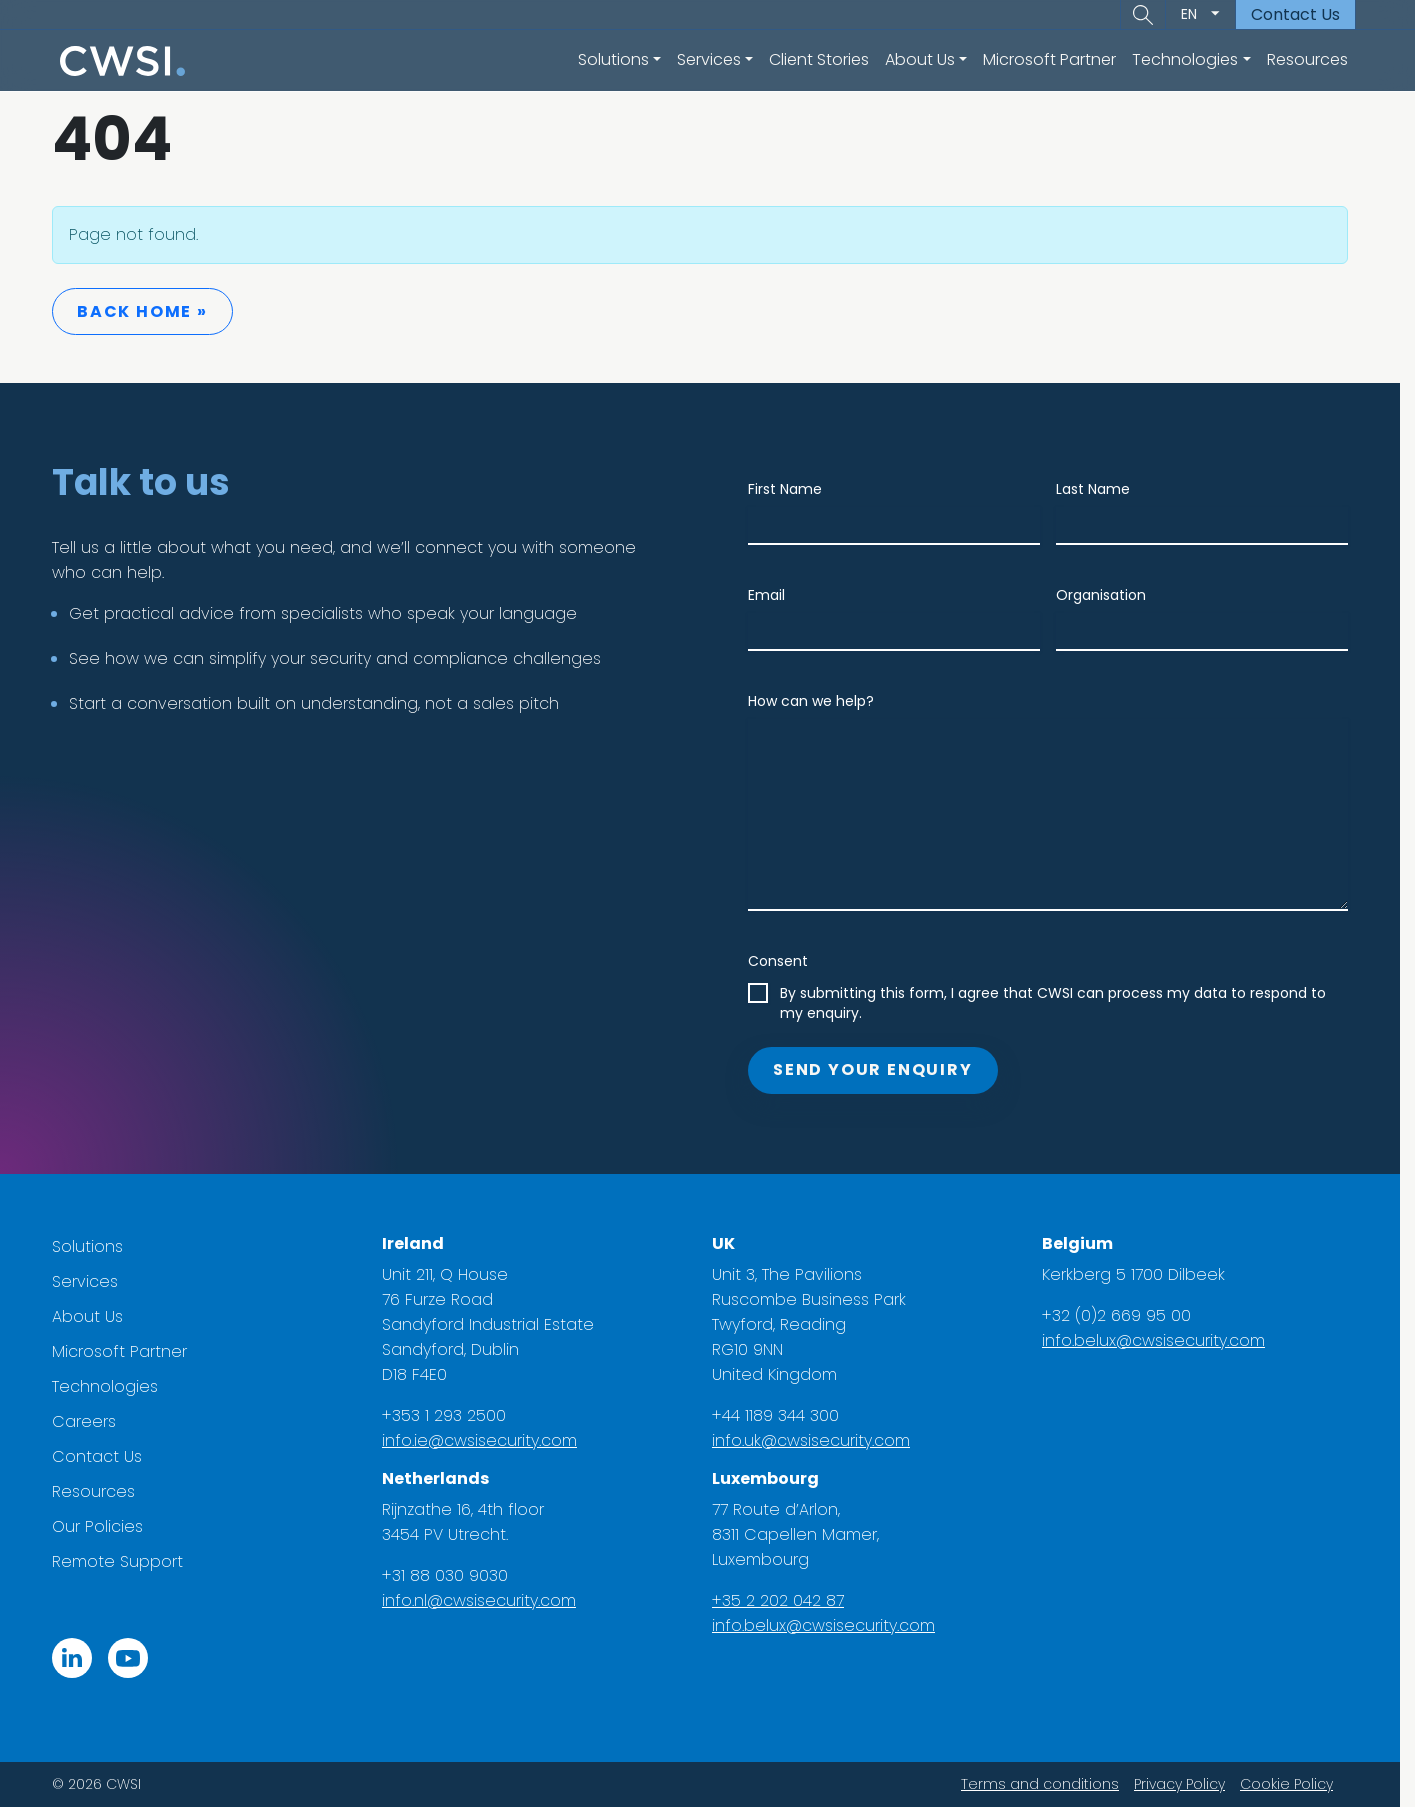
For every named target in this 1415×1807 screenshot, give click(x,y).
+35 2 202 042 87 (786, 1600)
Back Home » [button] (150, 311)
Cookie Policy (1294, 1784)
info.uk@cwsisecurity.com (819, 1440)
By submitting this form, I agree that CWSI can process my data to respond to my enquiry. (1061, 1003)
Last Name (1101, 489)
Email (774, 595)
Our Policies (105, 1526)
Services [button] (709, 59)
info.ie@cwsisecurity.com (487, 1440)
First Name (793, 489)
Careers (92, 1421)
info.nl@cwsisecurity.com (487, 1600)
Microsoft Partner (1049, 59)
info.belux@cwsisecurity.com (831, 1625)
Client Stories (819, 59)
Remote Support (125, 1561)
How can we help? (819, 701)
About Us (95, 1316)
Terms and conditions (1048, 1784)
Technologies (113, 1386)
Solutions (95, 1246)
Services (93, 1281)
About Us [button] (920, 59)
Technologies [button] (1185, 59)
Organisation (1109, 595)
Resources (1307, 59)
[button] (1143, 15)
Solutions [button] (613, 59)
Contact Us (1295, 14)
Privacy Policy (1187, 1784)
